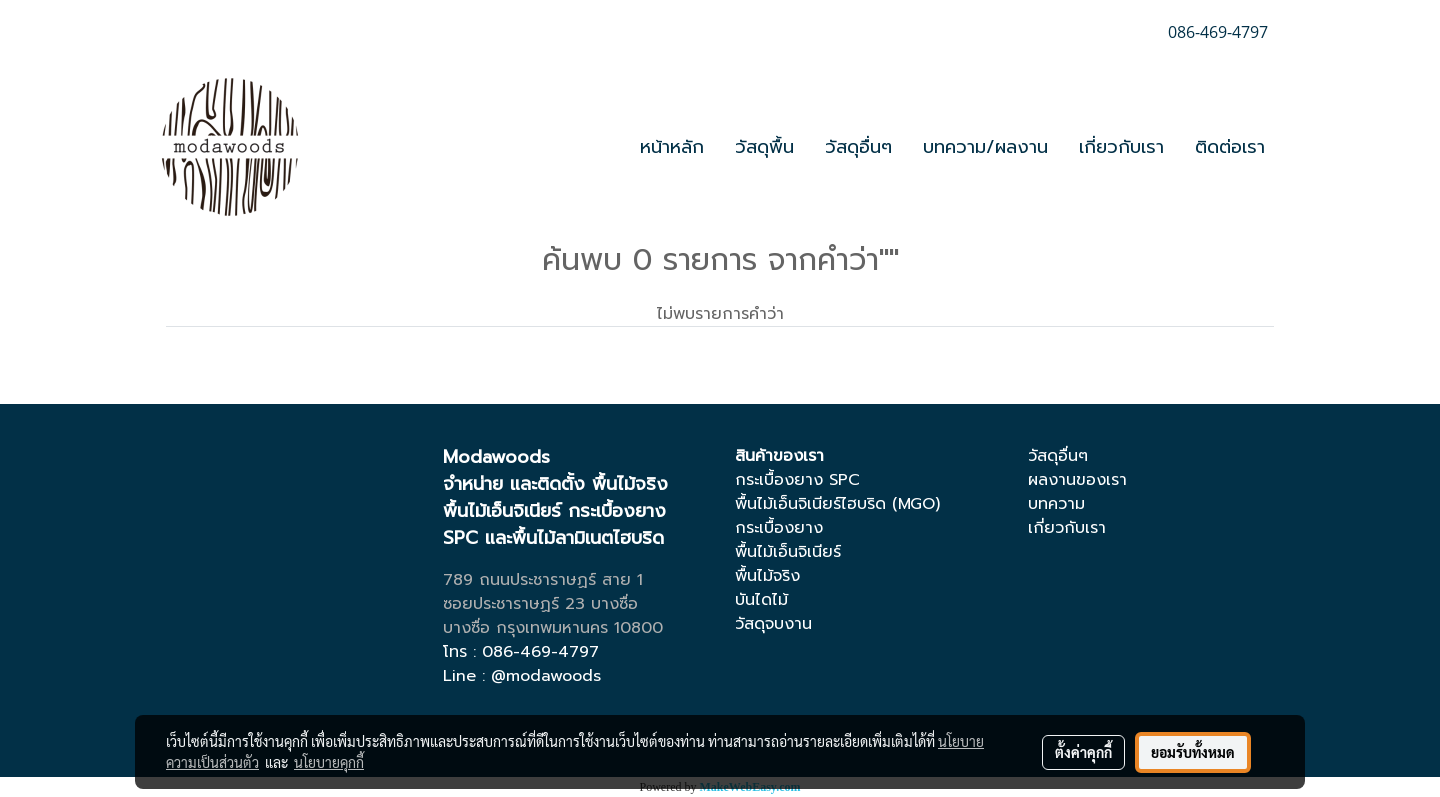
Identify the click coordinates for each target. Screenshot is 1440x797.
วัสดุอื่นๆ (858, 147)
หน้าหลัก (672, 147)
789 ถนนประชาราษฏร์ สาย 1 (543, 580)
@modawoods (546, 676)
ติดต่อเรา (1230, 147)
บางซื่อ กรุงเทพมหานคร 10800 (553, 628)
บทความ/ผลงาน (985, 147)
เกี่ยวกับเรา (1121, 147)
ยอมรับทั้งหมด (1193, 752)
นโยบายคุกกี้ (329, 762)
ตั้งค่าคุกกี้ (1083, 752)
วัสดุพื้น (764, 147)
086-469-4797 (540, 652)
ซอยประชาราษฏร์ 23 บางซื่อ (540, 604)
